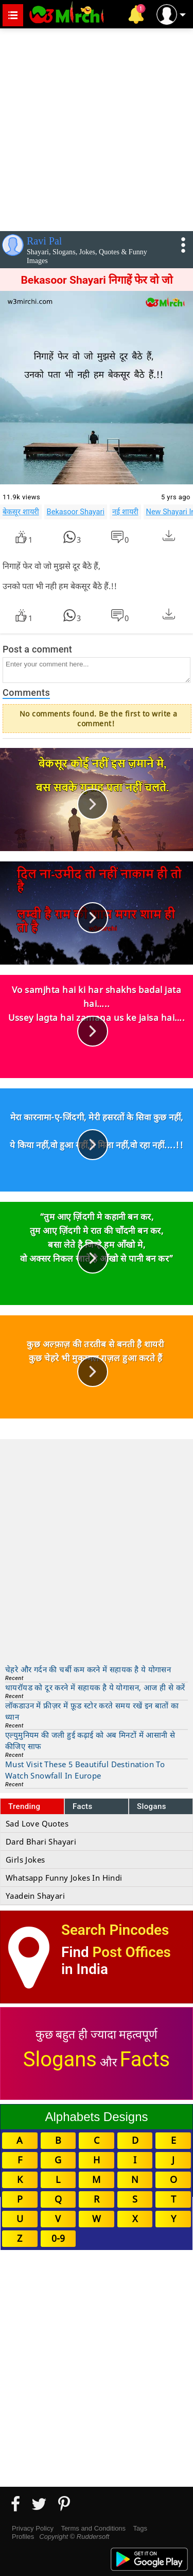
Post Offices (132, 1952)
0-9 (58, 2238)
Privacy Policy (33, 2528)
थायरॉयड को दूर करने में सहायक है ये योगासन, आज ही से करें (95, 1687)
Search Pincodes (115, 1929)
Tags (140, 2528)
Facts (83, 1806)
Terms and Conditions (93, 2528)
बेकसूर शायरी (21, 511)
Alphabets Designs (96, 2117)
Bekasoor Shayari (75, 511)
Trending (24, 1806)
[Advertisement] (96, 127)
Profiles (23, 2536)
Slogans (151, 1806)
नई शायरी (125, 511)
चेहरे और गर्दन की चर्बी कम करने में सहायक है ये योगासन (88, 1669)
